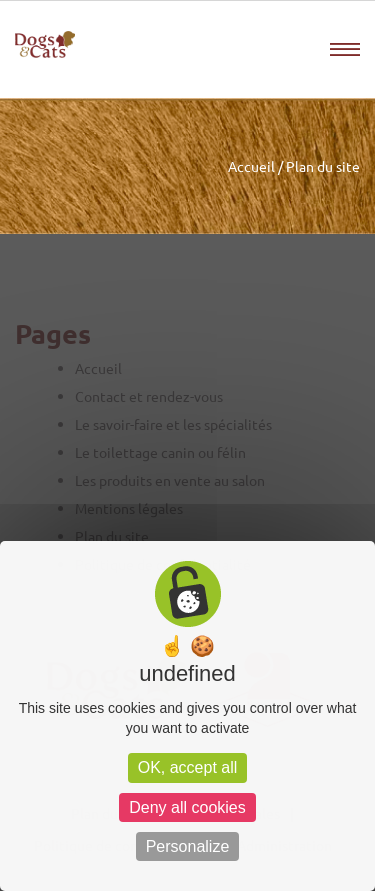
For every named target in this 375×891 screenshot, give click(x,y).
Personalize (188, 846)
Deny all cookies (187, 807)
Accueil (251, 166)
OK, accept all (188, 767)
